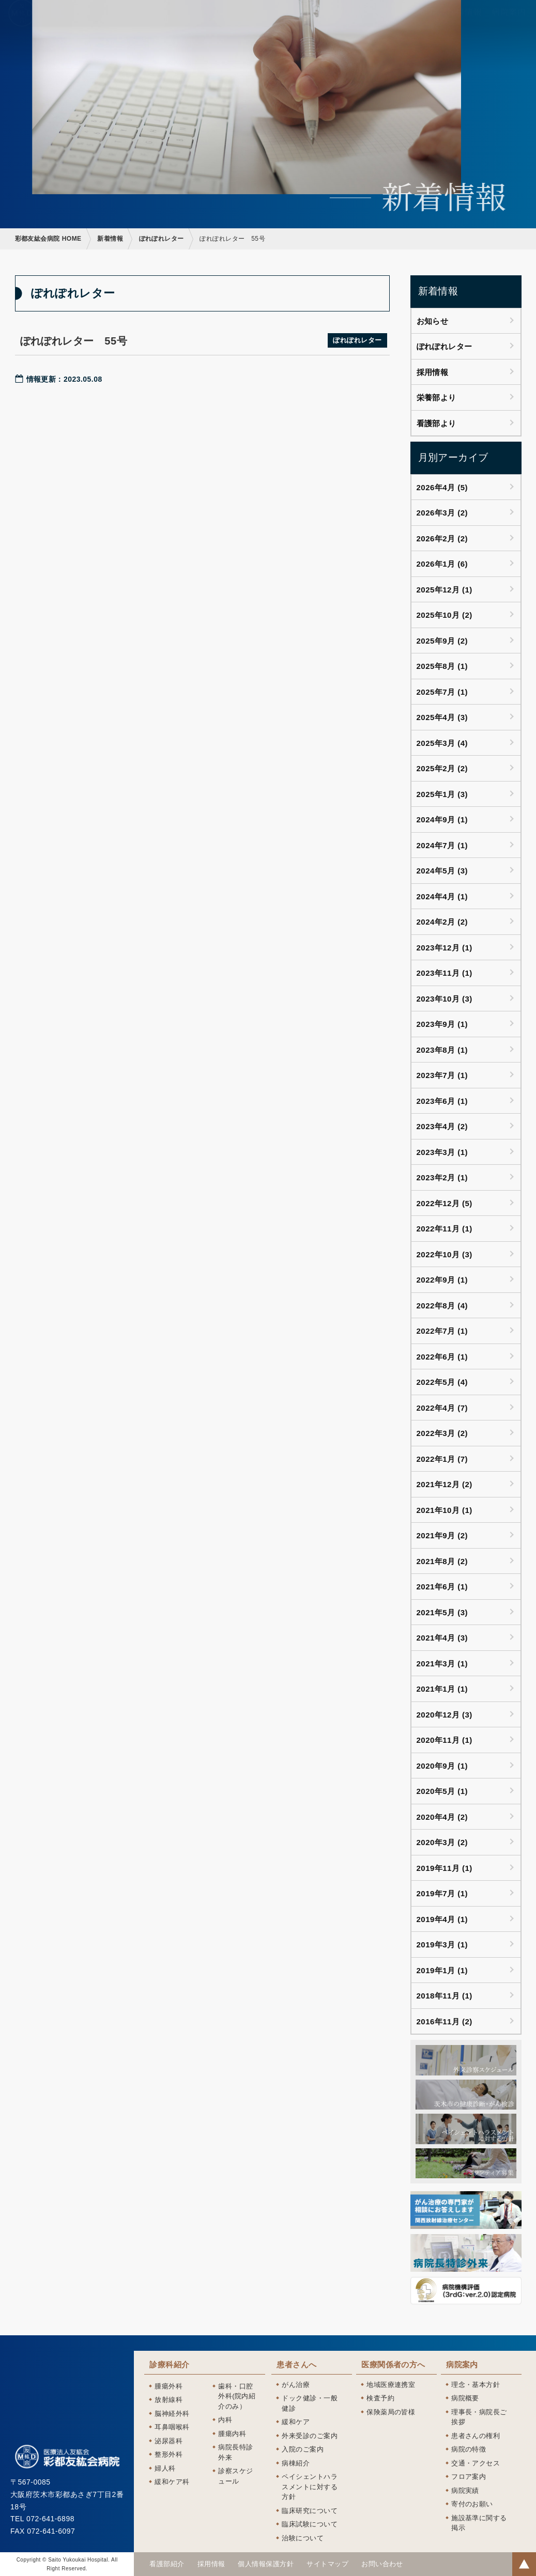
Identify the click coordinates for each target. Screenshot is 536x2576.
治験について (303, 2538)
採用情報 (433, 372)
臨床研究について (310, 2511)
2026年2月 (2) (442, 538)
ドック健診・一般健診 (310, 2403)
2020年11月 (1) (444, 1740)
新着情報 (110, 238)
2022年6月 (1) (442, 1356)
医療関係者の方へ (393, 2365)
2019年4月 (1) (442, 1919)
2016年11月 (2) (444, 2021)
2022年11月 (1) (444, 1228)
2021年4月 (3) (442, 1637)
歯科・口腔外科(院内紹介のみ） (236, 2396)
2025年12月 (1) (444, 589)
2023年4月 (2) (442, 1126)
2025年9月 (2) (442, 640)
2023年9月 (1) (442, 1024)
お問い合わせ (382, 2564)
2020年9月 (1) (442, 1765)
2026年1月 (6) (442, 563)
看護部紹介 (166, 2564)
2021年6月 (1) (442, 1586)
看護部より (436, 423)
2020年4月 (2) (442, 1817)
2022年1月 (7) (442, 1459)
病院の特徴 (468, 2449)
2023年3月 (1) (442, 1152)
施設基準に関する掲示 (479, 2523)
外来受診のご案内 (310, 2436)
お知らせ (433, 321)
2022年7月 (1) (442, 1330)
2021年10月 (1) (444, 1510)
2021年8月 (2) (442, 1561)
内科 (225, 2420)
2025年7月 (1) (442, 692)
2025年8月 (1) (442, 666)
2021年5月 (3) (442, 1612)
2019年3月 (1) (442, 1944)
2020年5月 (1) (442, 1791)
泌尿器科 (168, 2441)
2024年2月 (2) (442, 921)
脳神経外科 (172, 2413)
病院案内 (462, 2365)
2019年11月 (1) (444, 1868)
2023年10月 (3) (444, 998)
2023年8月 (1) (442, 1049)
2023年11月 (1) (444, 973)
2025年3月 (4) (442, 743)
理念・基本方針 (475, 2384)
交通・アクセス (475, 2463)
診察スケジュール (235, 2476)
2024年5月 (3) (442, 870)
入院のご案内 (303, 2449)
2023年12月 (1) (444, 947)
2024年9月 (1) (442, 819)
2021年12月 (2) (444, 1484)
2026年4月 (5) (442, 487)
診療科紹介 (169, 2365)
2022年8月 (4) (442, 1305)
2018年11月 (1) (444, 1995)
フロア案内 (468, 2476)
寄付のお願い (472, 2504)
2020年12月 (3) (444, 1714)
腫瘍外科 (168, 2386)
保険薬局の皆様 (390, 2412)
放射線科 (168, 2399)
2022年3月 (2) (442, 1433)
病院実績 (465, 2490)
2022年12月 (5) (444, 1203)
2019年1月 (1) (442, 1970)
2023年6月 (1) (442, 1101)
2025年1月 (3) (442, 794)
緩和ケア (296, 2422)
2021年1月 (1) (442, 1688)
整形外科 (168, 2454)
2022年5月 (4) (442, 1382)
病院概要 (465, 2398)
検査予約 (380, 2398)
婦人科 (165, 2468)
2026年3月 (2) (442, 512)
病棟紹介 (296, 2463)
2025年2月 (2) (442, 768)
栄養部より (436, 397)
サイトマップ (327, 2564)
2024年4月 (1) (442, 896)
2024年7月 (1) (442, 845)
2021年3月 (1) (442, 1663)
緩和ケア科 (172, 2482)
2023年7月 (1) (442, 1075)
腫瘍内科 (232, 2434)
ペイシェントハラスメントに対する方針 (310, 2487)
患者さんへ (296, 2365)
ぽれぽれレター (161, 238)
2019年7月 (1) (442, 1893)
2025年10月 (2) (444, 615)
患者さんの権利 (475, 2436)
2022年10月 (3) (444, 1254)
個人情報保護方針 (266, 2564)
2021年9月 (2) (442, 1535)
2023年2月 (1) (442, 1177)
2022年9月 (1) (442, 1279)
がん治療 (296, 2384)
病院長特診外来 (235, 2452)
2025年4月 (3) (442, 717)
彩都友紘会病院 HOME (48, 238)
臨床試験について (310, 2524)
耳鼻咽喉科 (172, 2427)
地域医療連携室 (390, 2384)
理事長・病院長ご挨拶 (479, 2417)
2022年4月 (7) (442, 1407)
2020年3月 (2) (442, 1842)
